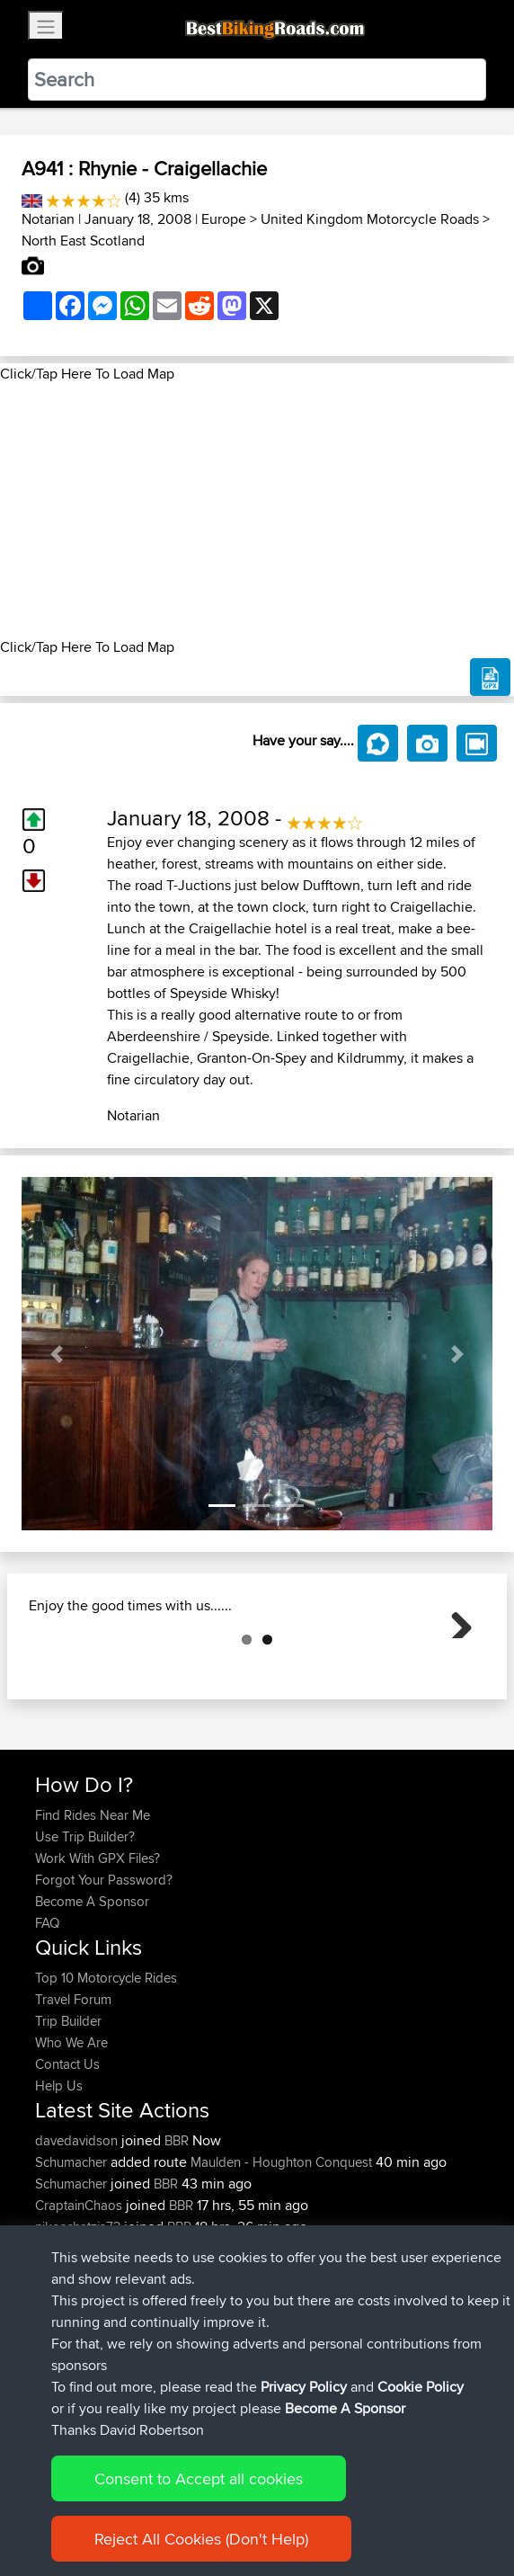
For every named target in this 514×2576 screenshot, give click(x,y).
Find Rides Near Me (92, 1904)
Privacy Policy (304, 2386)
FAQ (47, 2012)
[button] (57, 1353)
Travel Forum (73, 2089)
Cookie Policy (420, 2386)
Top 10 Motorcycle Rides (106, 2067)
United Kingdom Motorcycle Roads (370, 219)
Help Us (59, 2175)
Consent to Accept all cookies (198, 2478)
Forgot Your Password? (104, 1969)
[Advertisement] (257, 511)
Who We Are (71, 2132)
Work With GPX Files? (97, 1948)
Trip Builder (68, 2110)
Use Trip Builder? (85, 1926)
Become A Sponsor (92, 1991)
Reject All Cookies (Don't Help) (201, 2538)
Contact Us (67, 2153)
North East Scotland (83, 240)
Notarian (48, 219)
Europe (223, 219)
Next (455, 1665)
